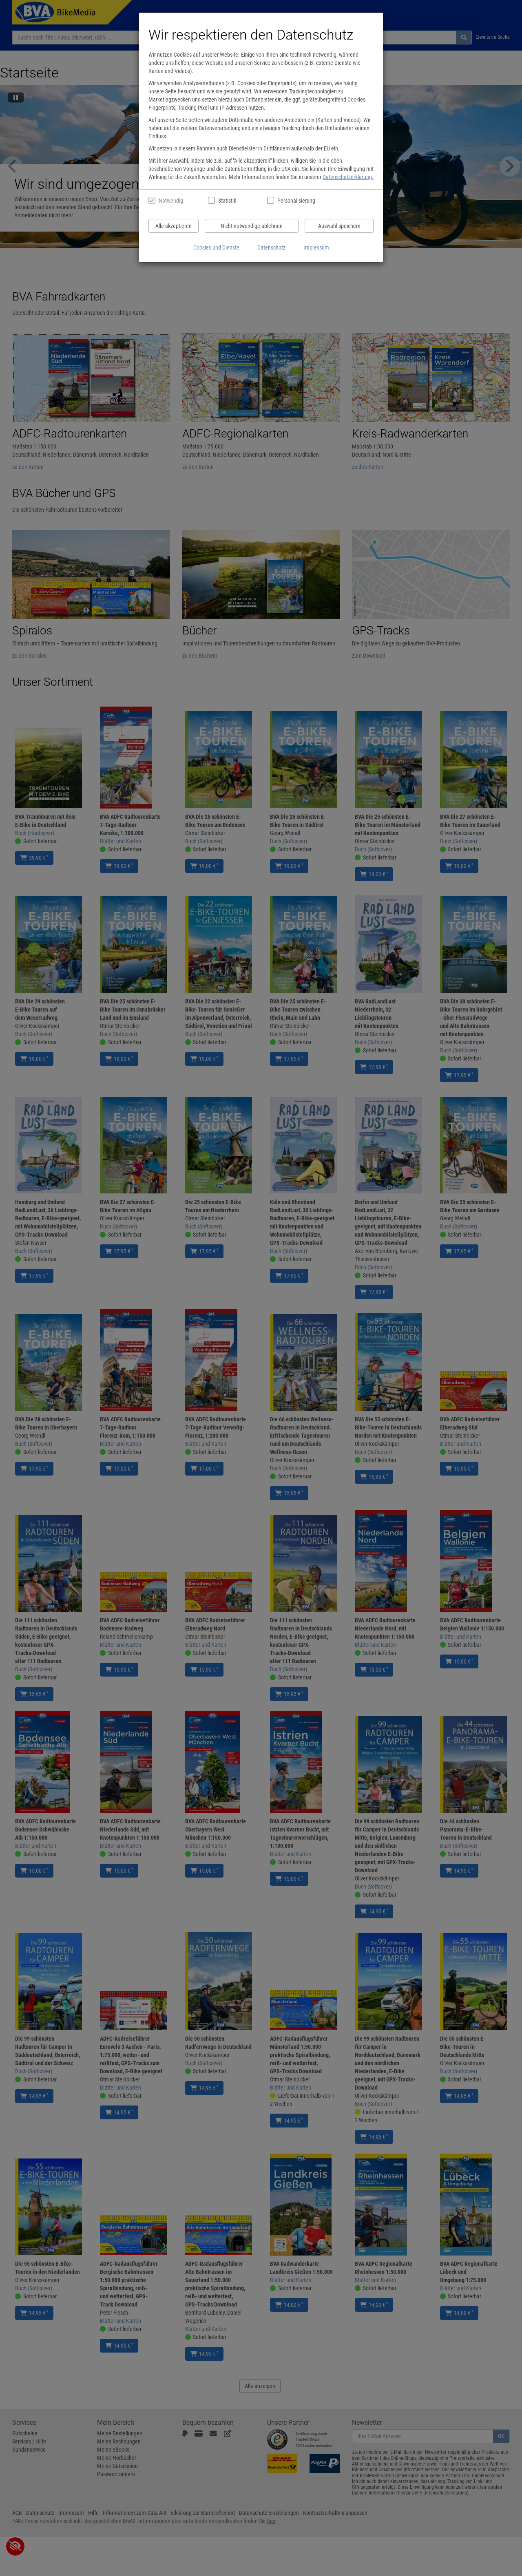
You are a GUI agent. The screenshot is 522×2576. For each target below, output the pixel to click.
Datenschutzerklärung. (348, 177)
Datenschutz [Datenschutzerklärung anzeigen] (271, 247)
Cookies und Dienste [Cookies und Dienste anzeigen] (216, 247)
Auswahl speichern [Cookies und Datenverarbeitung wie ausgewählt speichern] (339, 226)
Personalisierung (295, 200)
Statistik (227, 200)
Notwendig (171, 200)
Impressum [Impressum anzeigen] (316, 247)
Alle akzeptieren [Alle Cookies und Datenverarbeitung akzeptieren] (173, 226)
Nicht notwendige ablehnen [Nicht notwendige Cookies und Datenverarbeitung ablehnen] (252, 226)
